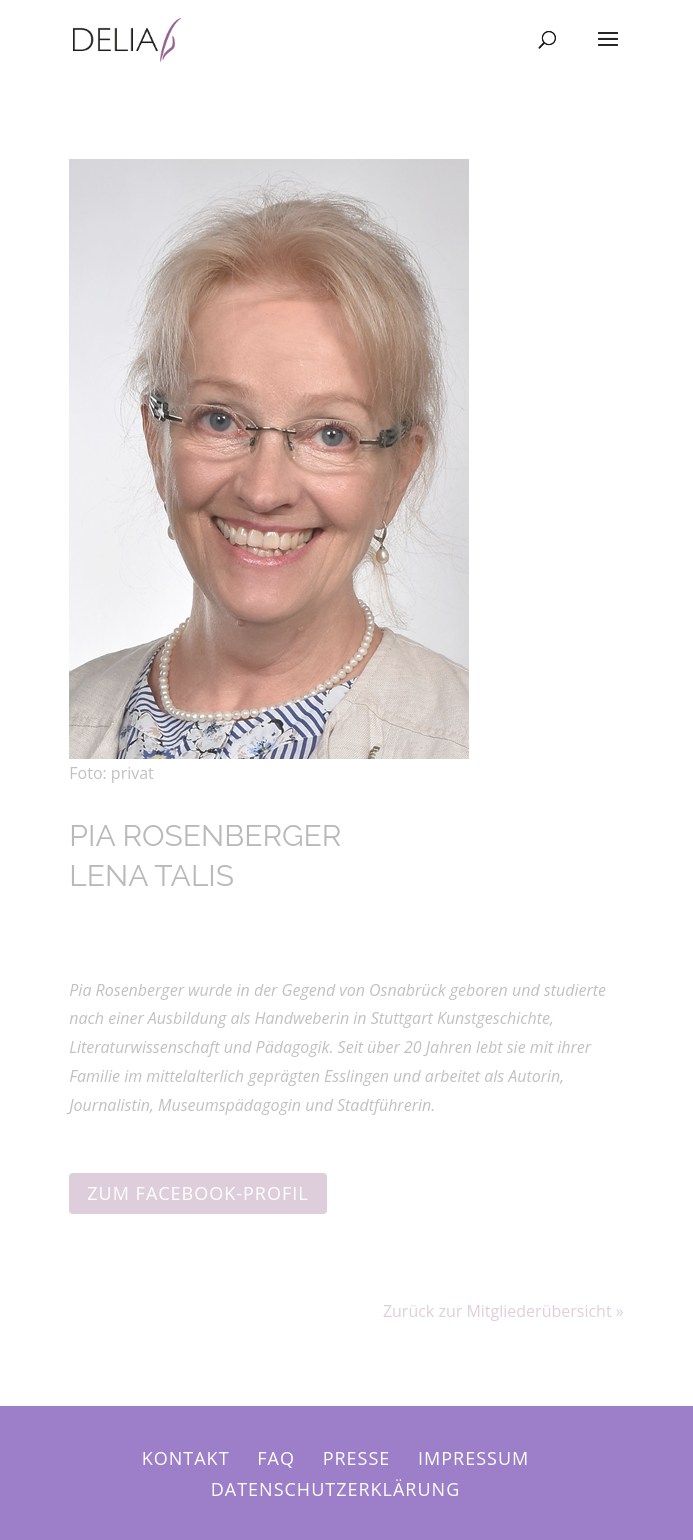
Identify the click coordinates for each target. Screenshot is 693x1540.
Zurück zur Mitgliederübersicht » (503, 1311)
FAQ (276, 1458)
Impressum (473, 1458)
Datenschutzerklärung (336, 1489)
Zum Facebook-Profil (197, 1193)
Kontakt (186, 1458)
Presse (357, 1458)
